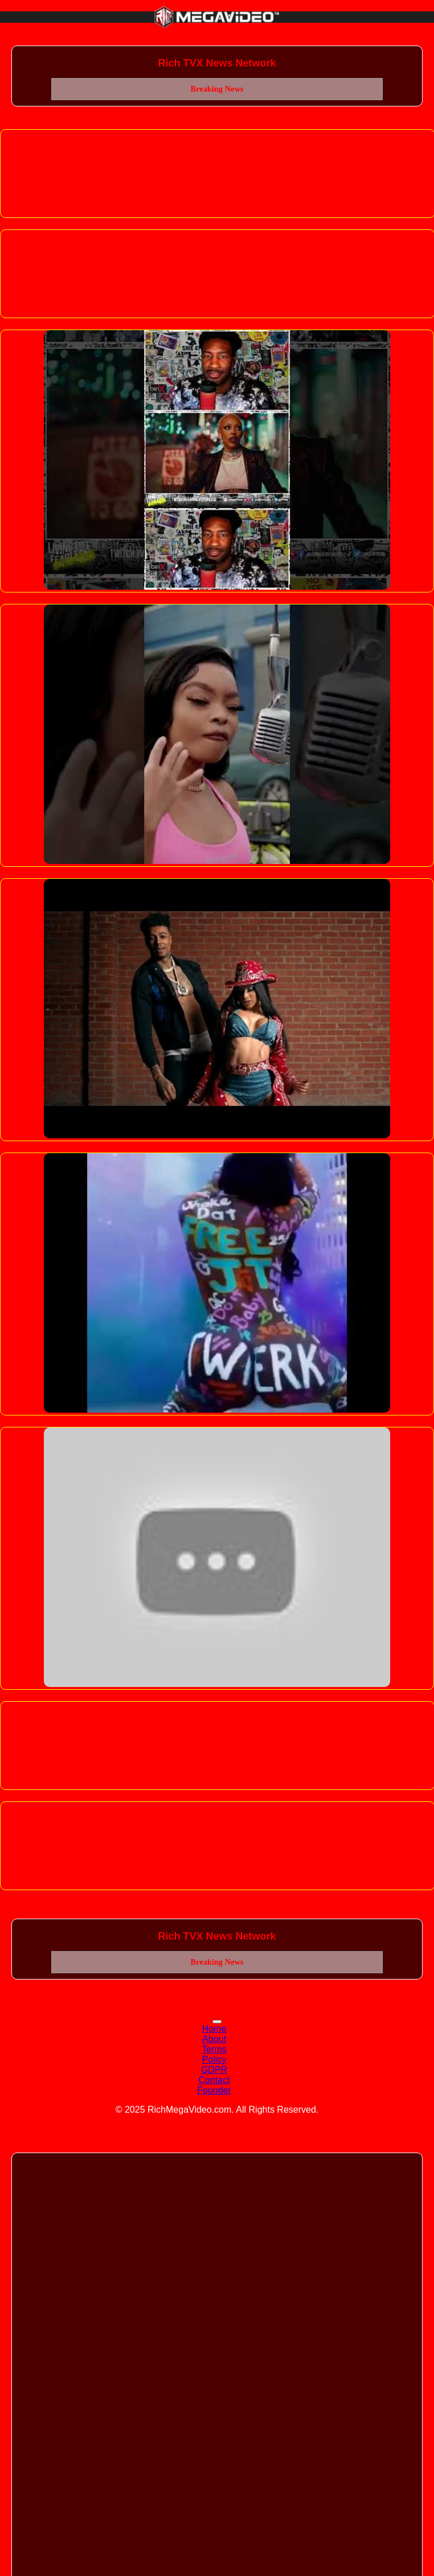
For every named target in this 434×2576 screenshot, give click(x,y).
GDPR (214, 2070)
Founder (214, 2090)
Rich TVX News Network (217, 63)
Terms (214, 2049)
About (214, 2039)
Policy (214, 2059)
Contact (214, 2080)
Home (214, 2029)
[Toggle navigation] (217, 2021)
